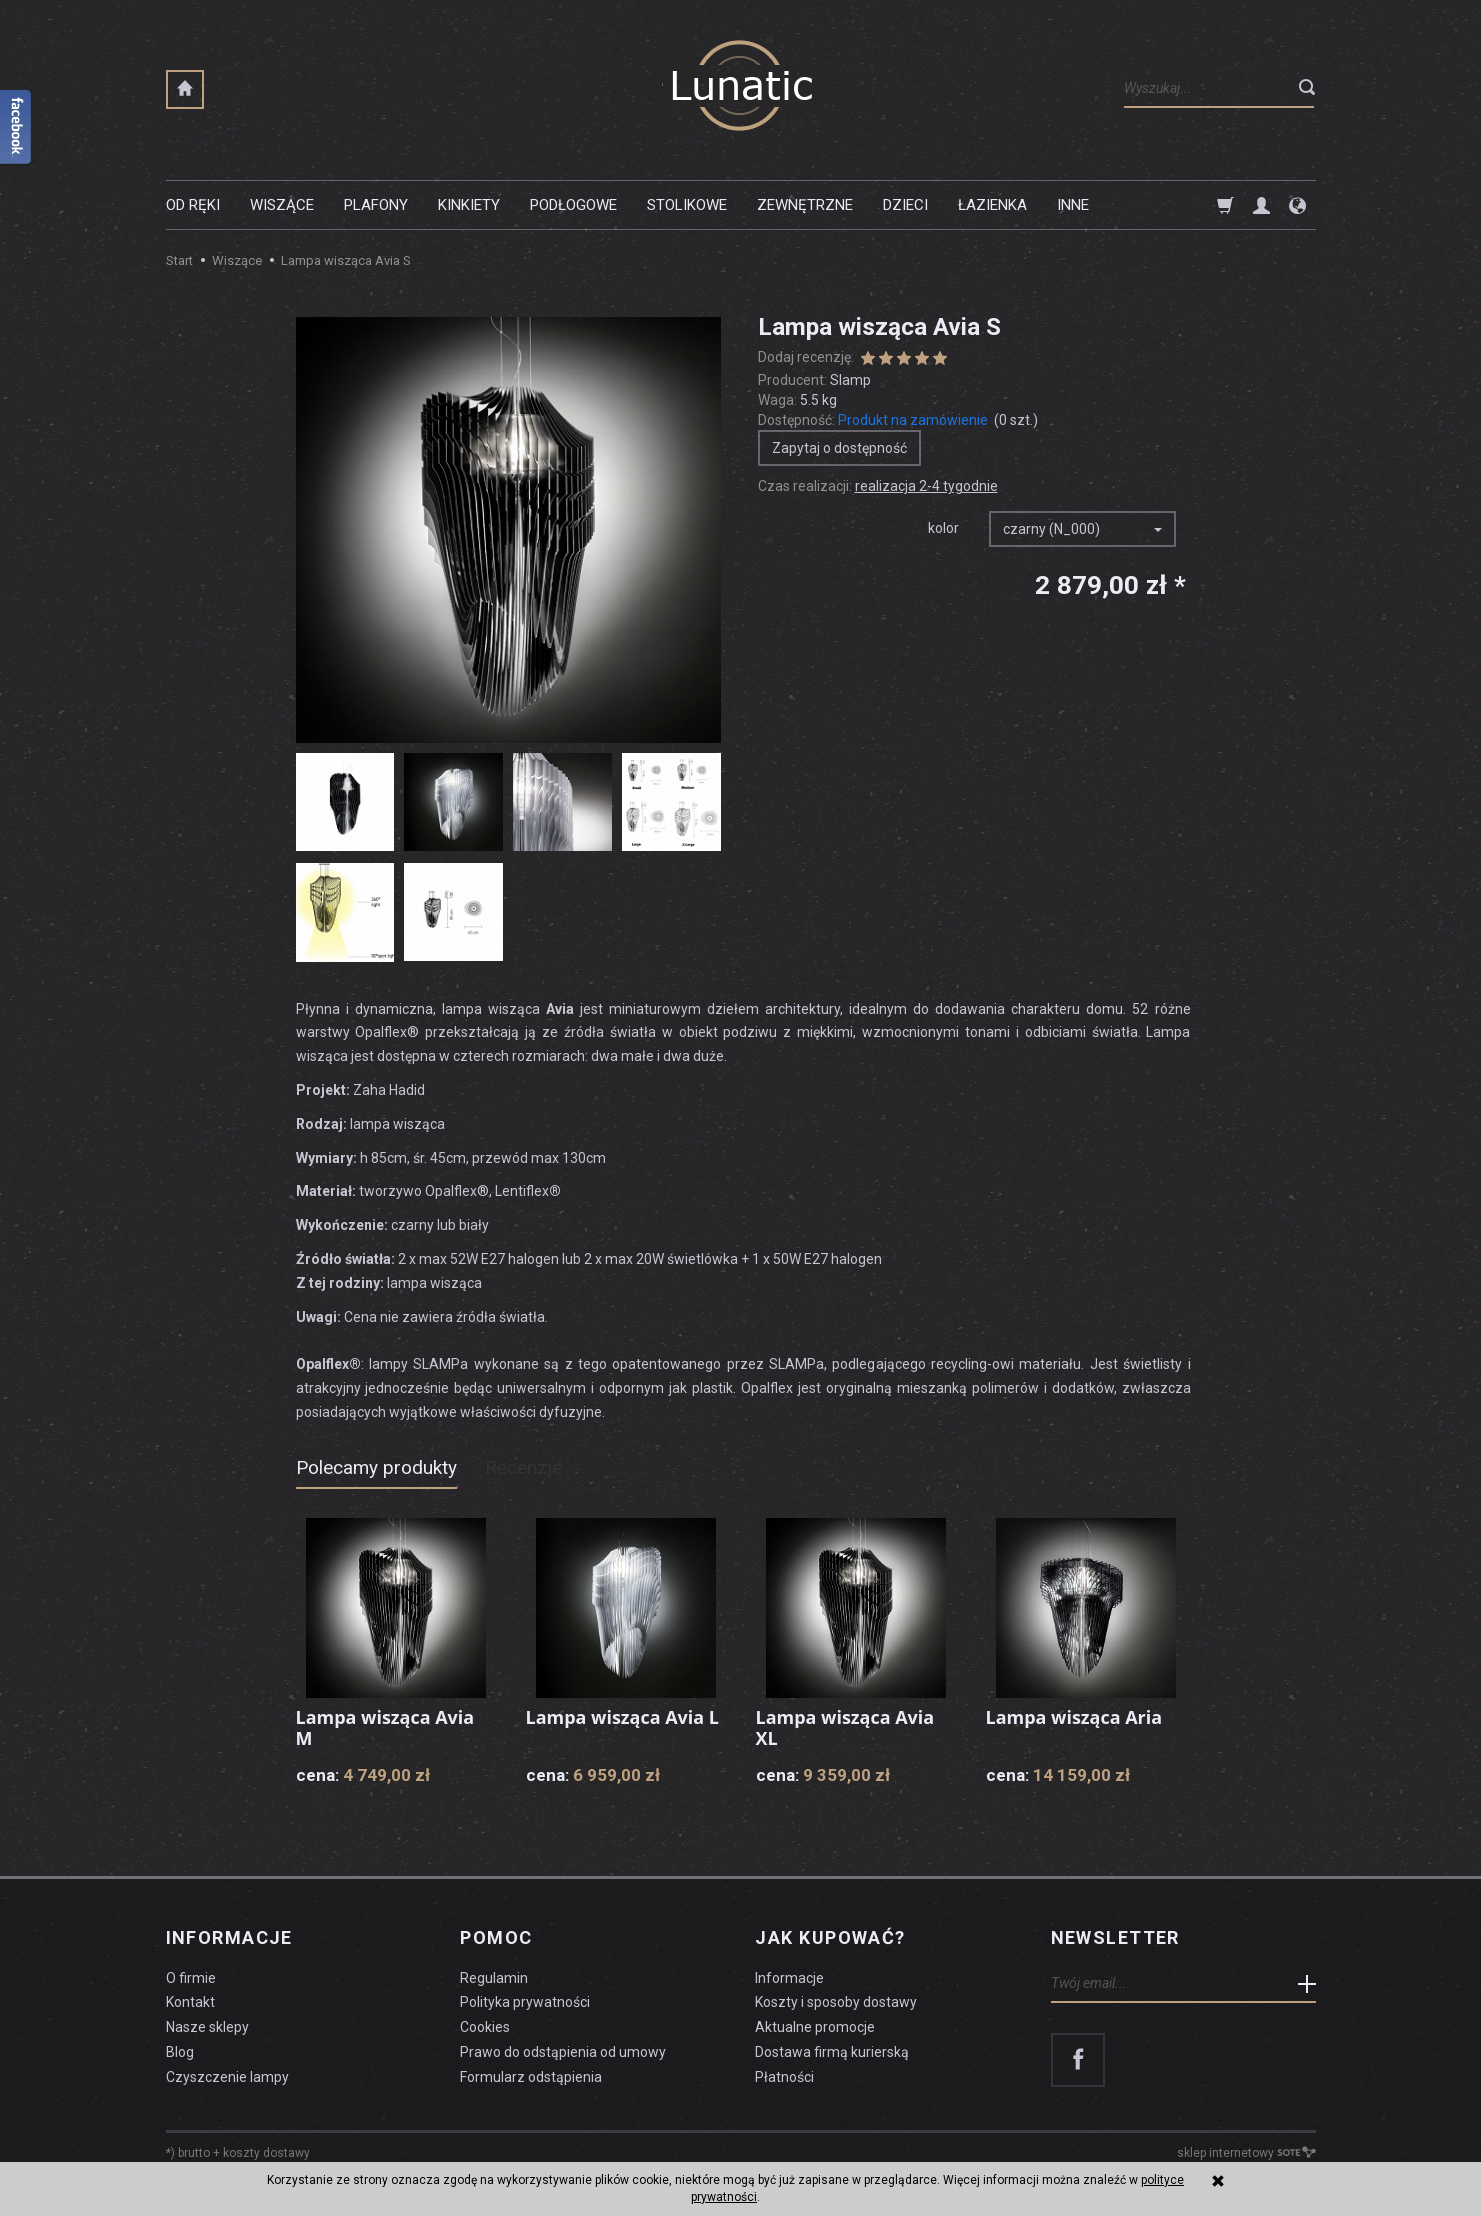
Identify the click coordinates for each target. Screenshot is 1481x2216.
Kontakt (190, 2002)
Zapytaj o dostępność (839, 448)
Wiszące (282, 205)
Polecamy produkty (376, 1467)
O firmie (191, 1977)
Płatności (784, 2077)
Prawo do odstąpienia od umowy (563, 2052)
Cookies (485, 2027)
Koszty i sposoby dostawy (836, 2002)
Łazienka (992, 205)
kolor (943, 528)
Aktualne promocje (815, 2027)
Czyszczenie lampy (227, 2077)
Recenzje (523, 1467)
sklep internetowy (1246, 2152)
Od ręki (193, 205)
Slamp (850, 380)
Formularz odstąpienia (531, 2077)
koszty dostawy (266, 2152)
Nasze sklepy (207, 2027)
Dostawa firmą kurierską (832, 2052)
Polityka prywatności (525, 2002)
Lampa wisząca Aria (1074, 1717)
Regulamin (494, 1977)
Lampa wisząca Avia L (623, 1717)
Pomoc (496, 1938)
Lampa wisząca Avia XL (845, 1728)
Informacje (229, 1938)
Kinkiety (469, 205)
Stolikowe (687, 205)
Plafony (376, 205)
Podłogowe (573, 205)
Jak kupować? (830, 1938)
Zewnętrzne (805, 205)
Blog (180, 2052)
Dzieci (905, 205)
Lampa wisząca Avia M (385, 1728)
